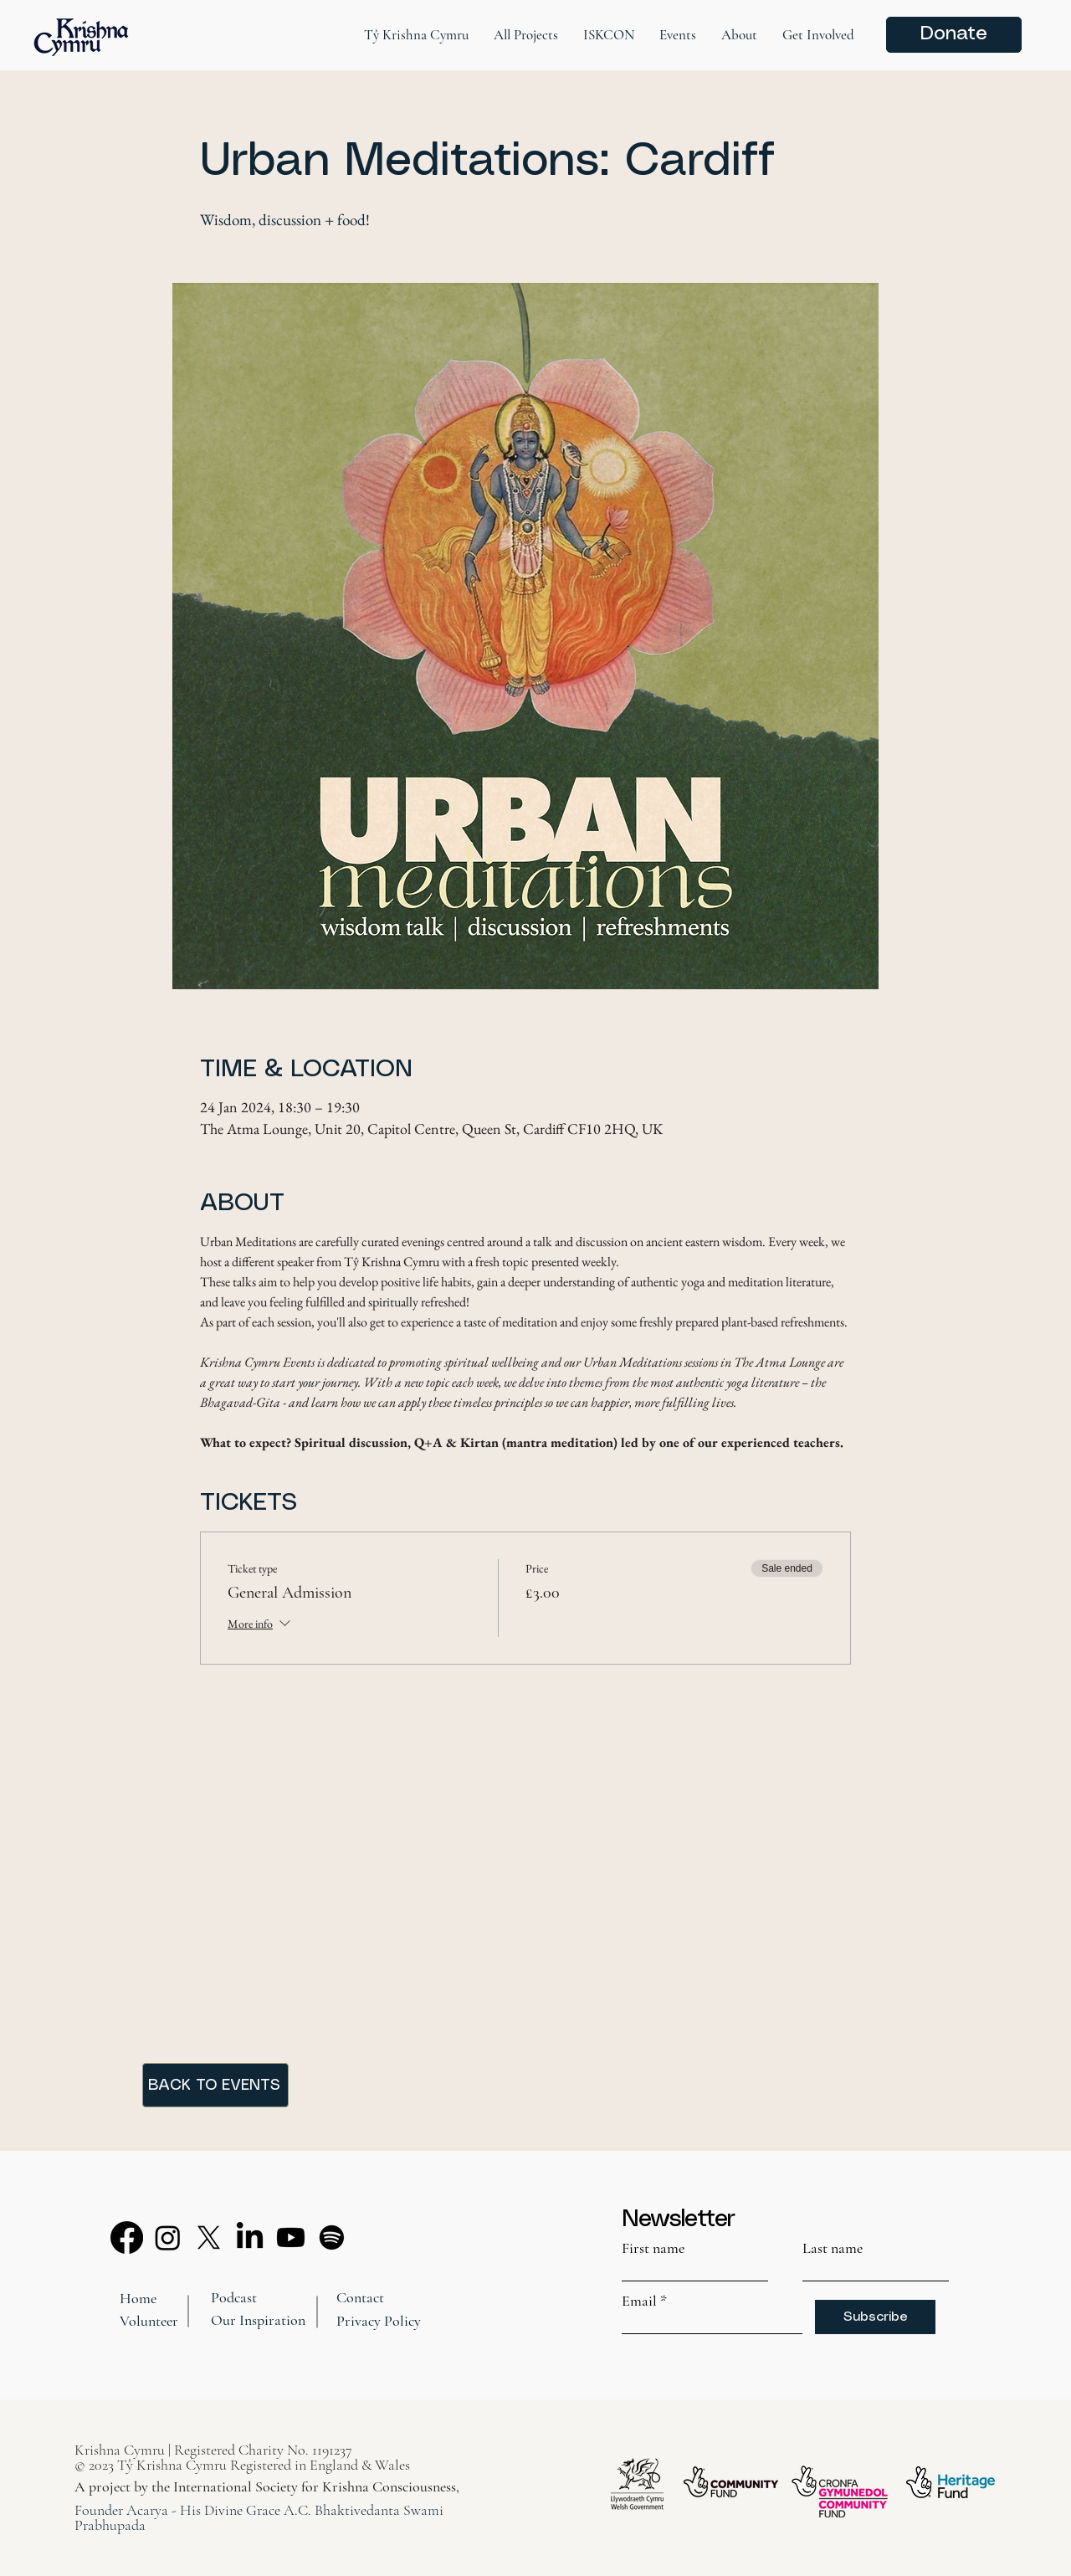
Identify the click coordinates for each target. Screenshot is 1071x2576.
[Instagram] (167, 2237)
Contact (360, 2297)
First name (653, 2247)
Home (138, 2298)
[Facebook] (126, 2237)
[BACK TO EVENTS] (215, 2085)
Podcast (234, 2297)
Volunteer (149, 2321)
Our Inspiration (258, 2320)
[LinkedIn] (249, 2237)
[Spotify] (331, 2237)
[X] (208, 2237)
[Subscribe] (875, 2317)
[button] (416, 35)
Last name (832, 2247)
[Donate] (954, 35)
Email (639, 2300)
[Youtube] (290, 2237)
